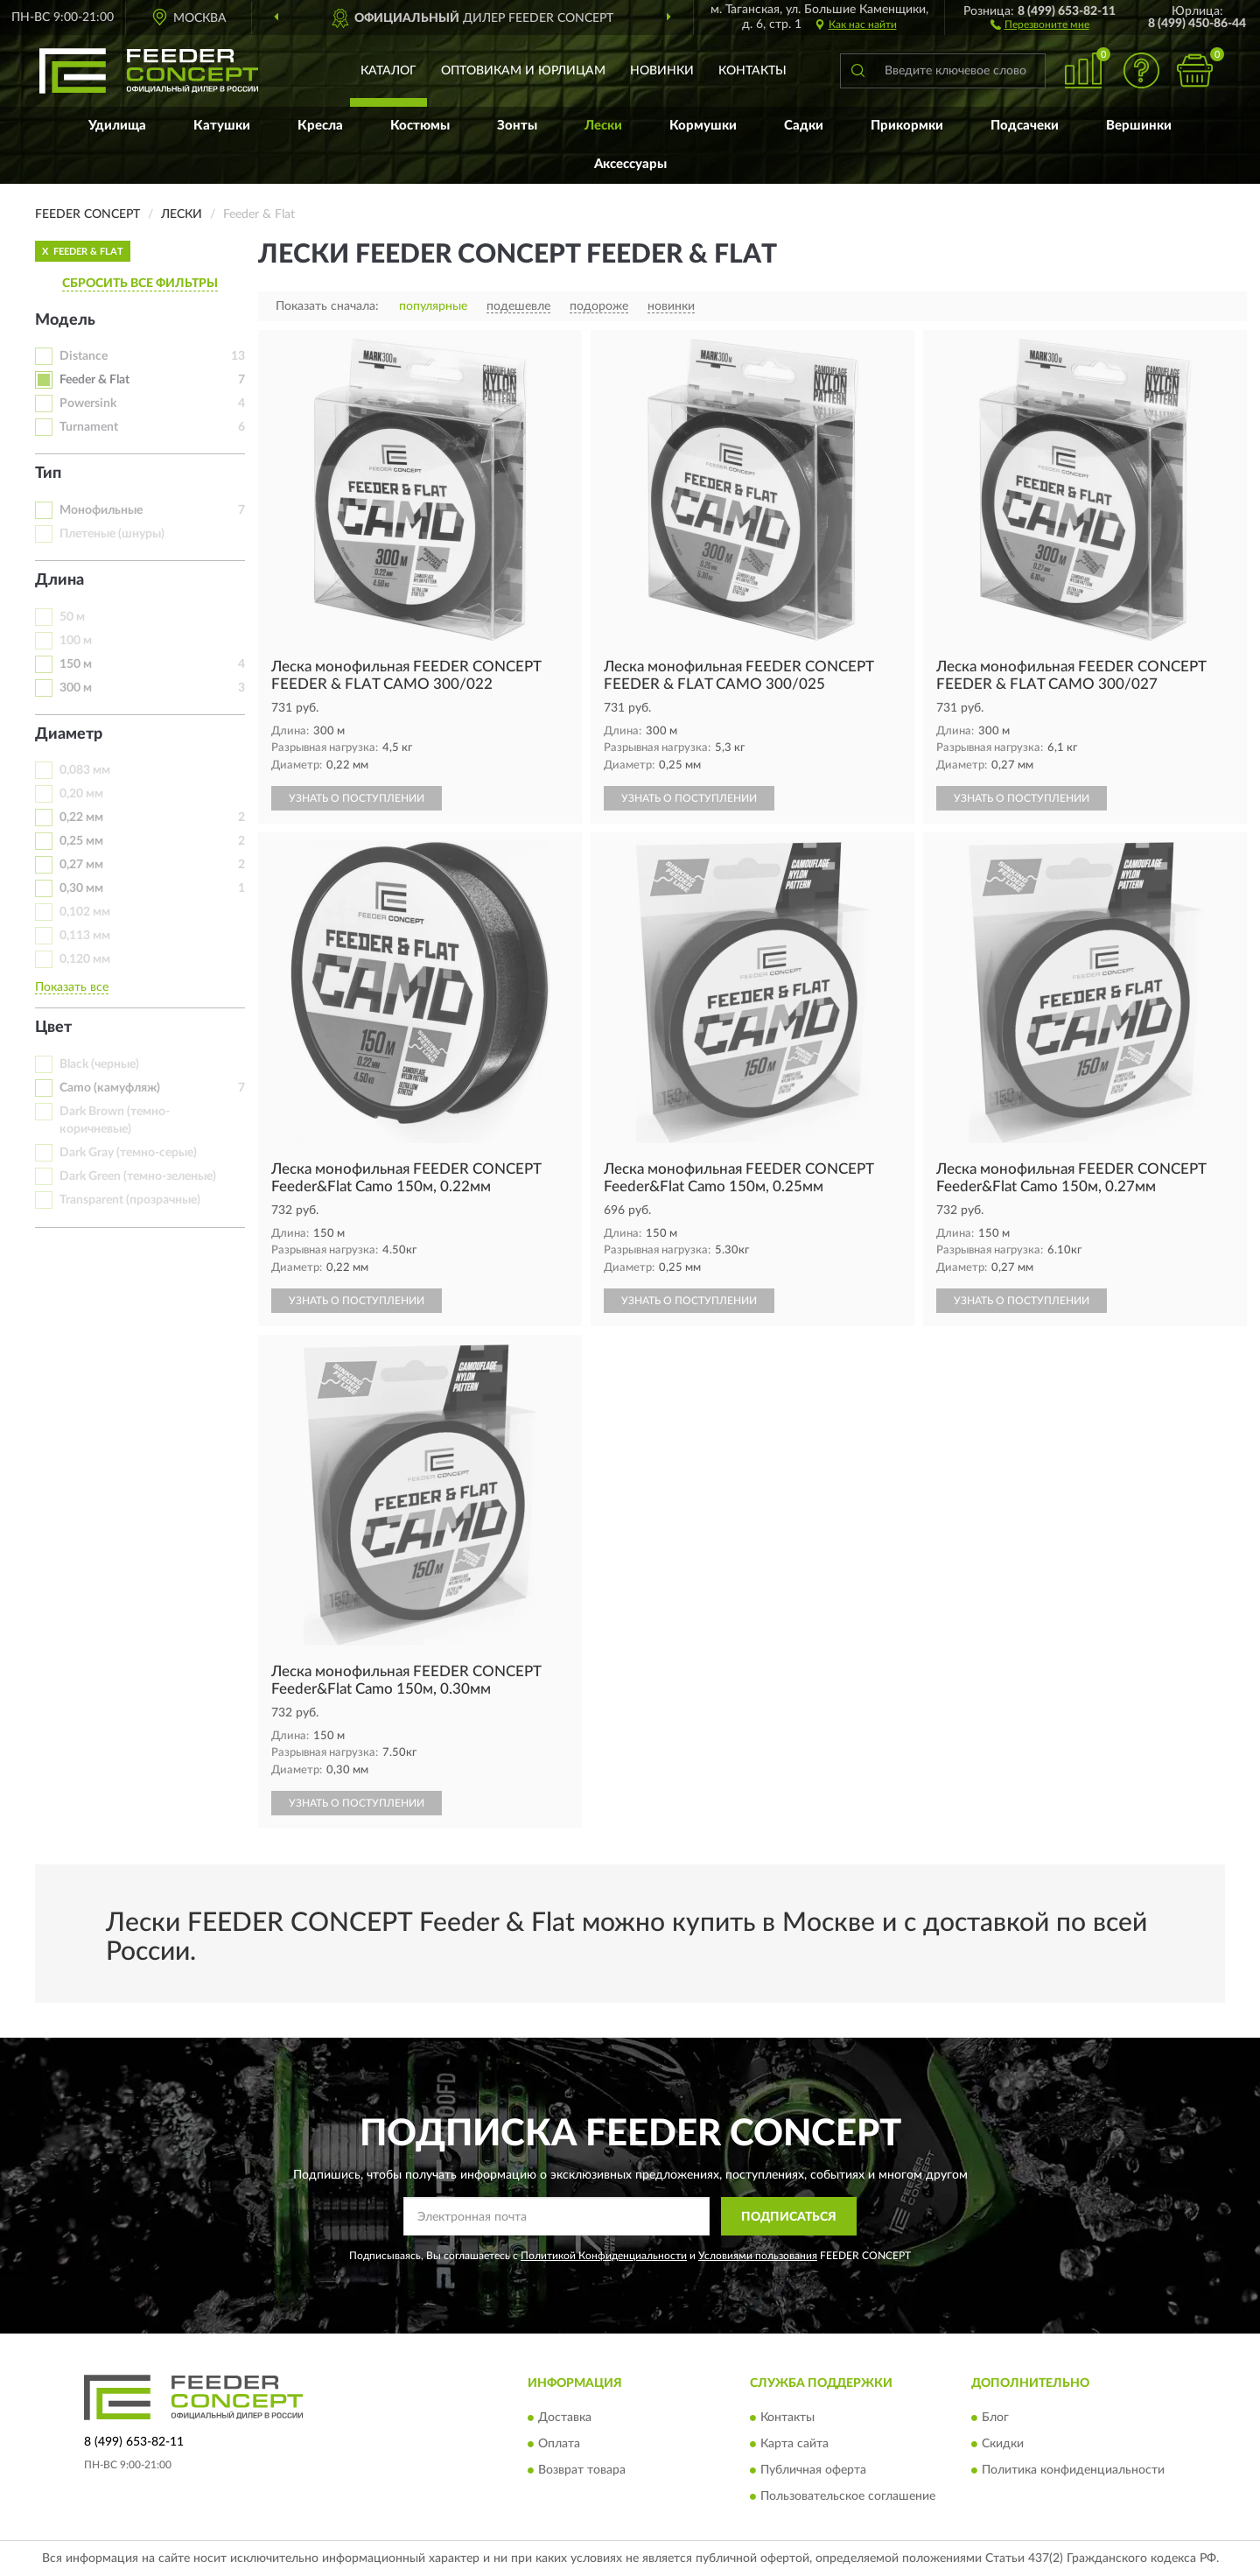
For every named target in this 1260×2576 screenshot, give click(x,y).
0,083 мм (85, 770)
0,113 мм (85, 936)
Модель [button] (65, 320)
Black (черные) (99, 1064)
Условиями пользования (757, 2255)
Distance (84, 356)
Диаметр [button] (68, 734)
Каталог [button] (388, 71)
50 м (72, 617)
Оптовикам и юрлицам (523, 71)
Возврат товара (582, 2470)
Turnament (89, 427)
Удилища (117, 125)
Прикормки (907, 125)
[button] (1039, 23)
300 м (76, 688)
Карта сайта (794, 2444)
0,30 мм (81, 888)
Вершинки (1139, 125)
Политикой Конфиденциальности (604, 2255)
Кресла (320, 125)
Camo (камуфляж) (110, 1088)
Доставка (565, 2417)
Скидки (1003, 2444)
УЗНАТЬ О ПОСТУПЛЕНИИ (356, 798)
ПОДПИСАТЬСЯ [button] (788, 2217)
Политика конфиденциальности (1073, 2470)
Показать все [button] (71, 987)
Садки (803, 125)
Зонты (517, 125)
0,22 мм (81, 817)
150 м (76, 664)
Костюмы (420, 125)
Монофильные (101, 510)
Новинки (662, 71)
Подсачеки (1024, 125)
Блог (995, 2417)
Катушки (221, 125)
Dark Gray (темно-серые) (128, 1153)
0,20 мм (81, 794)
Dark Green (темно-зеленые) (138, 1176)
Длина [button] (59, 580)
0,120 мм (85, 959)
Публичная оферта (813, 2470)
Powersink (88, 403)
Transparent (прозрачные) (130, 1200)
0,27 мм (81, 865)
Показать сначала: (327, 306)
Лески (603, 125)
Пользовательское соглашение (847, 2496)
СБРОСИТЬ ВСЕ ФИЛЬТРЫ (140, 283)
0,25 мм (81, 841)
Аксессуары (630, 164)
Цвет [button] (53, 1027)
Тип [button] (48, 473)
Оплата (559, 2444)
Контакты (752, 71)
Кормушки (703, 125)
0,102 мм (85, 912)
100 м (76, 641)
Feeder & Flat (95, 380)
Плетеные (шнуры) (112, 534)
